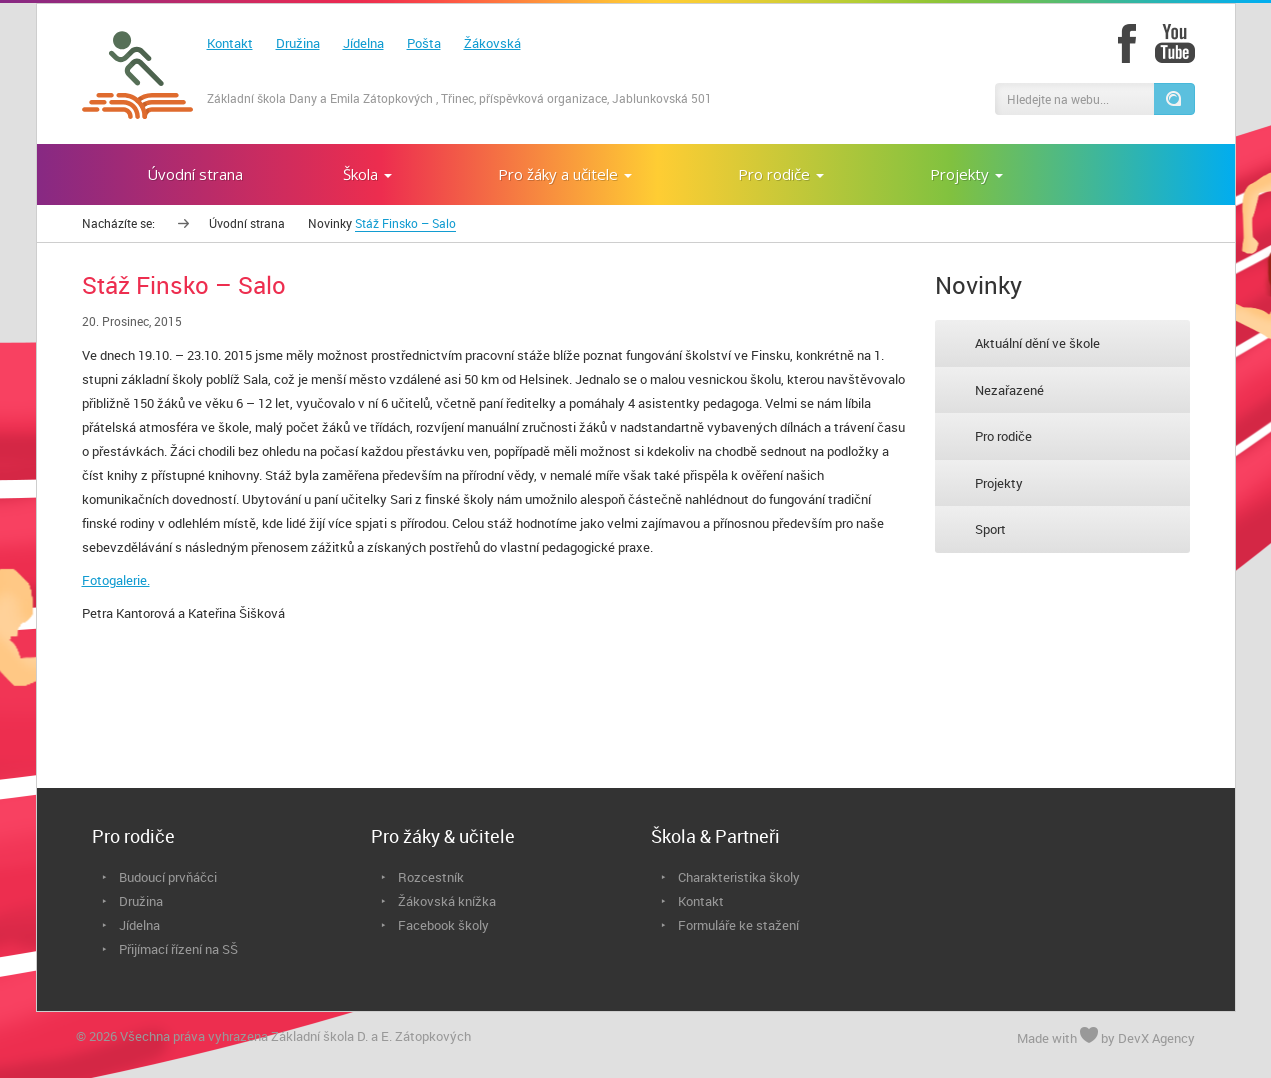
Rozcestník (431, 877)
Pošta (424, 43)
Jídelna (363, 43)
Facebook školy (443, 925)
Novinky (330, 223)
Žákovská (492, 43)
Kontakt (230, 43)
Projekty (999, 483)
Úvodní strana (247, 223)
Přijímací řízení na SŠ (178, 949)
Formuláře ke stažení (738, 925)
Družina (298, 43)
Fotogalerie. (116, 580)
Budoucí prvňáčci (168, 877)
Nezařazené (1009, 390)
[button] (1174, 99)
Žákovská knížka (447, 901)
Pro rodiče (1003, 436)
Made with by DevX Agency (1106, 1037)
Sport (990, 529)
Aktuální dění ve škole (1037, 343)
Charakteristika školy (739, 877)
